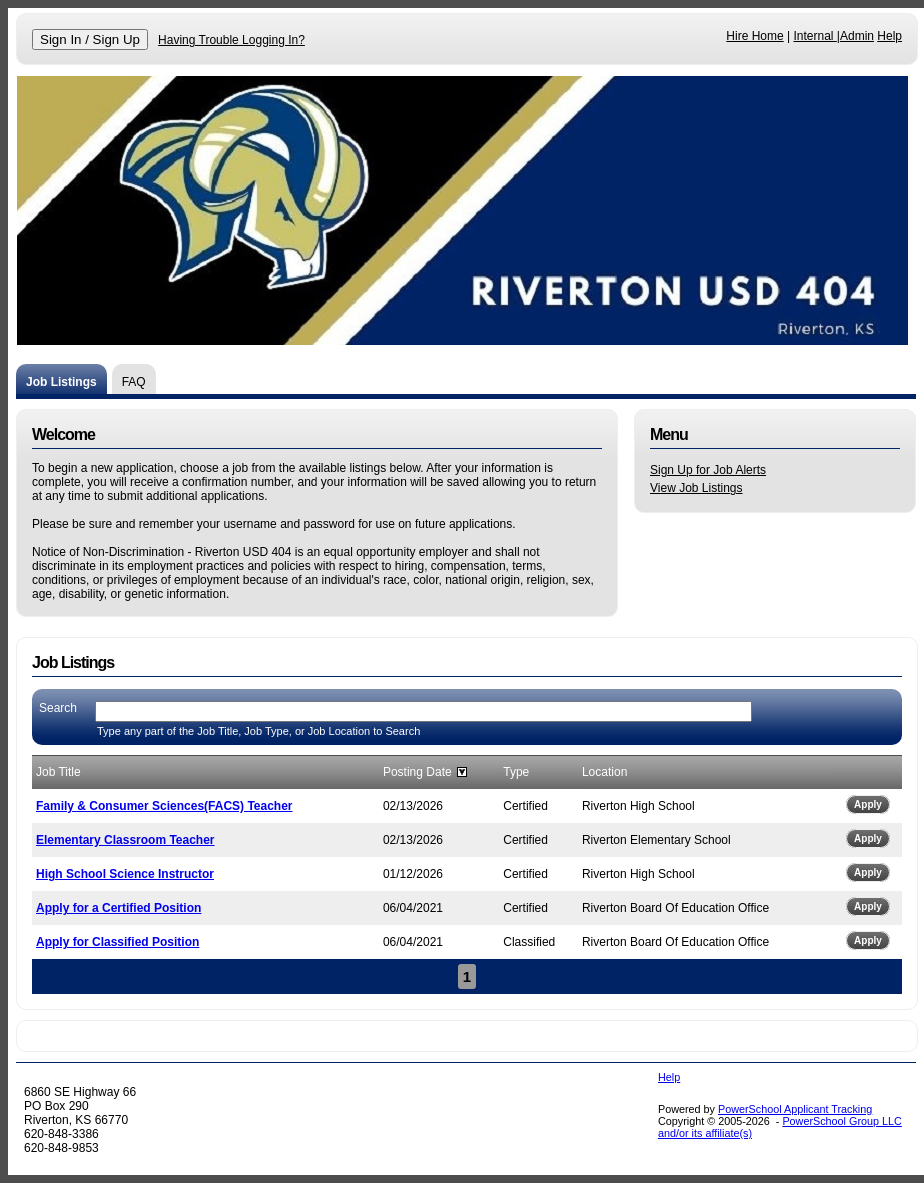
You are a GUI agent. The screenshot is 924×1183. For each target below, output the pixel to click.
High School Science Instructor (125, 874)
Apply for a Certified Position (118, 908)
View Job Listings (696, 488)
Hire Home (754, 36)
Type (516, 772)
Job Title (58, 772)
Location (604, 772)
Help (889, 36)
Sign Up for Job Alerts (708, 470)
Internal (814, 36)
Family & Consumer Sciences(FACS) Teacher (164, 806)
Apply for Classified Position (117, 942)
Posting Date (417, 772)
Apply (868, 804)
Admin (857, 36)
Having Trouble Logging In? (231, 40)
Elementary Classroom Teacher (125, 840)
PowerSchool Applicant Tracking (795, 1109)
